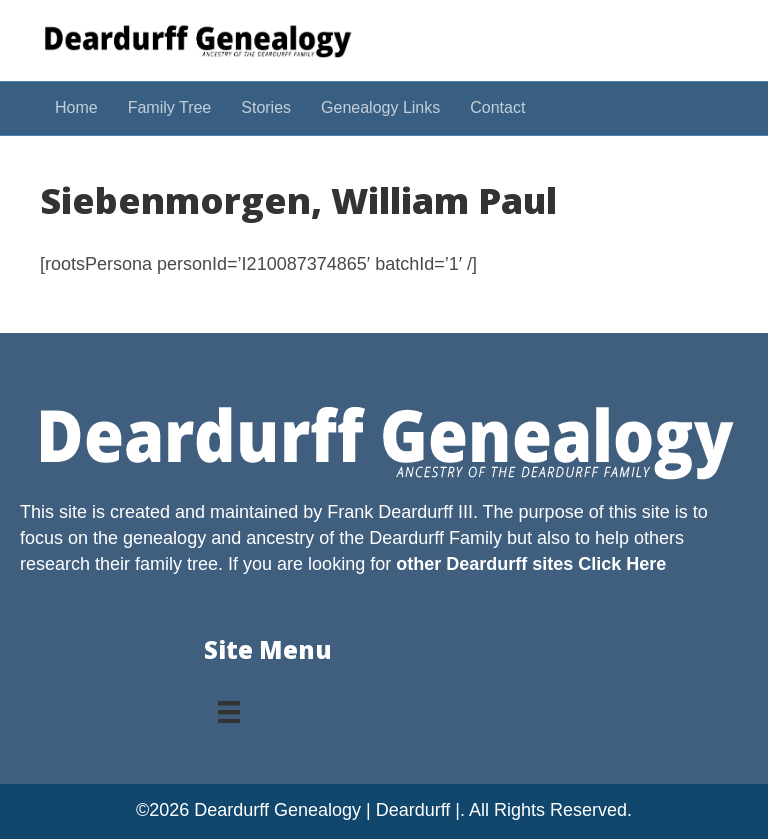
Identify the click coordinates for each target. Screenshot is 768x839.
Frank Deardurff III (400, 512)
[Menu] (229, 705)
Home (76, 107)
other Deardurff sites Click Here (531, 564)
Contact (497, 107)
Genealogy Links (380, 107)
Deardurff (406, 538)
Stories (266, 107)
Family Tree (170, 107)
